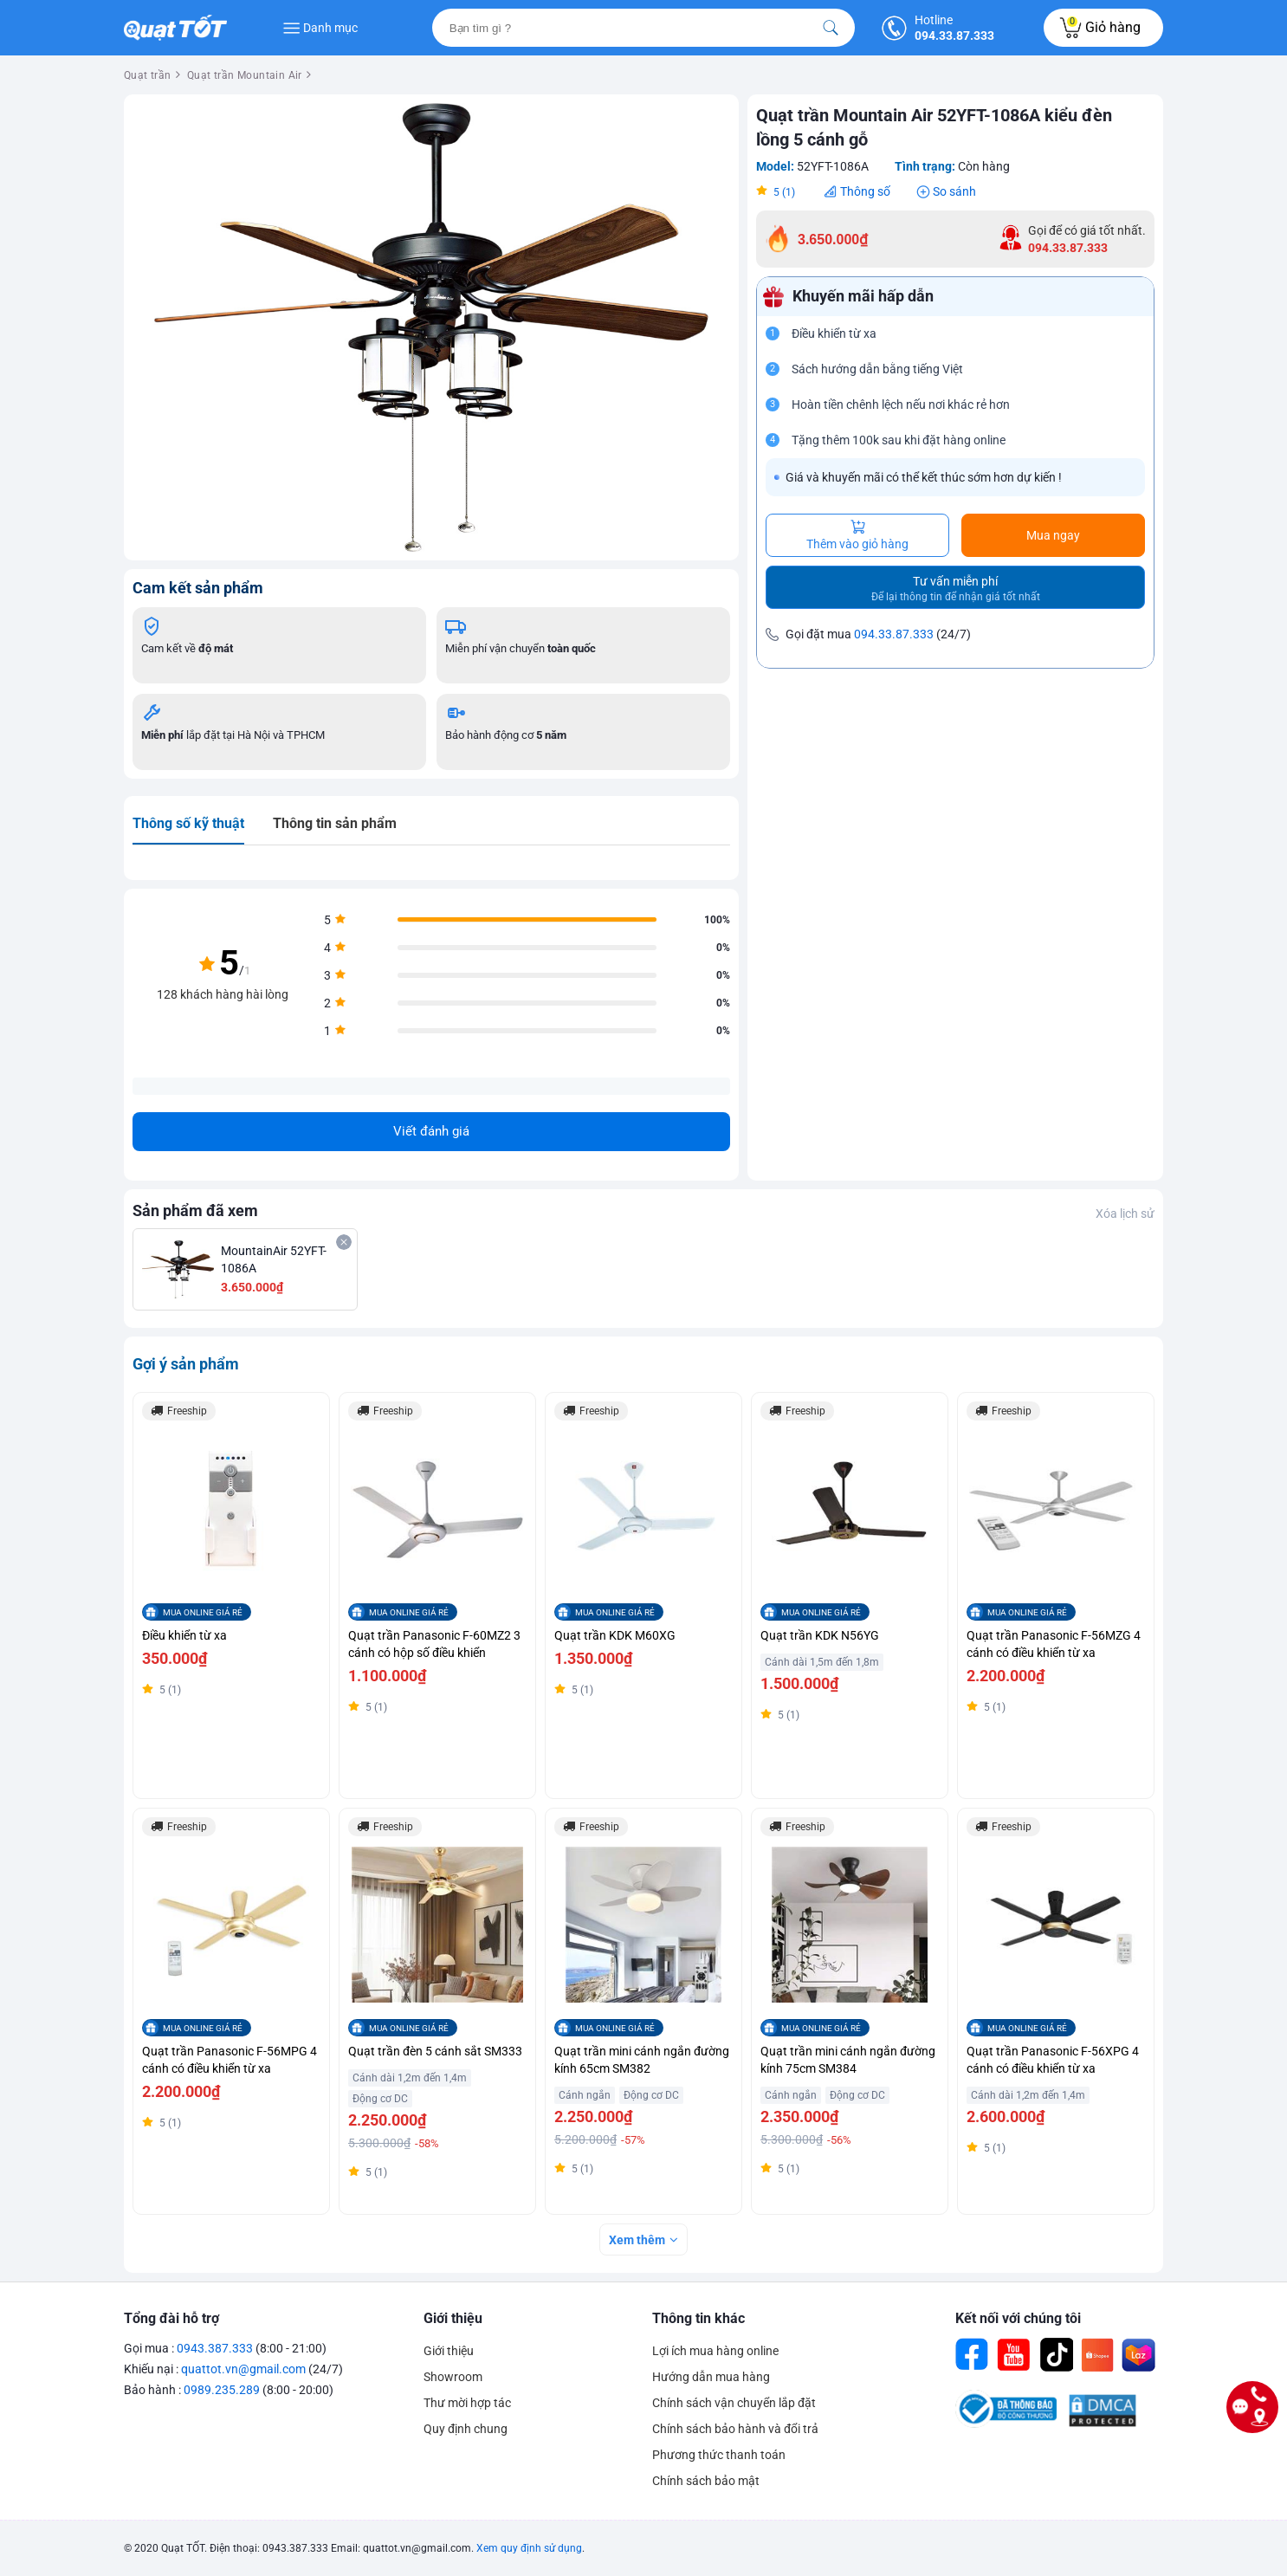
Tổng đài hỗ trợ (171, 2318)
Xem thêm (637, 2240)
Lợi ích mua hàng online (715, 2351)
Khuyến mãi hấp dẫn (863, 296)
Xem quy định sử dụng (529, 2548)
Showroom (453, 2377)
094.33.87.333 (894, 634)
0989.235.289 (222, 2390)
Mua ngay (1053, 535)
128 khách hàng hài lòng (222, 994)
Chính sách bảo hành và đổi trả (735, 2429)
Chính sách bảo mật (706, 2481)
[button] (714, 119)
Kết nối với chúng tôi (1018, 2318)
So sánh (954, 191)
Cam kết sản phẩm (198, 588)
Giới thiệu (453, 2318)
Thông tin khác (698, 2318)
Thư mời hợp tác (467, 2403)
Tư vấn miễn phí (955, 588)
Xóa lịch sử (1125, 1213)
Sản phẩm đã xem (195, 1210)
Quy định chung (466, 2429)
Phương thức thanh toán (719, 2455)
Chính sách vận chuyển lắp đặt (734, 2403)
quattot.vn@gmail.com (243, 2369)
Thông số (865, 191)
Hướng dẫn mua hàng (711, 2377)
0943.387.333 (215, 2348)
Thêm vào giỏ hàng (857, 535)
